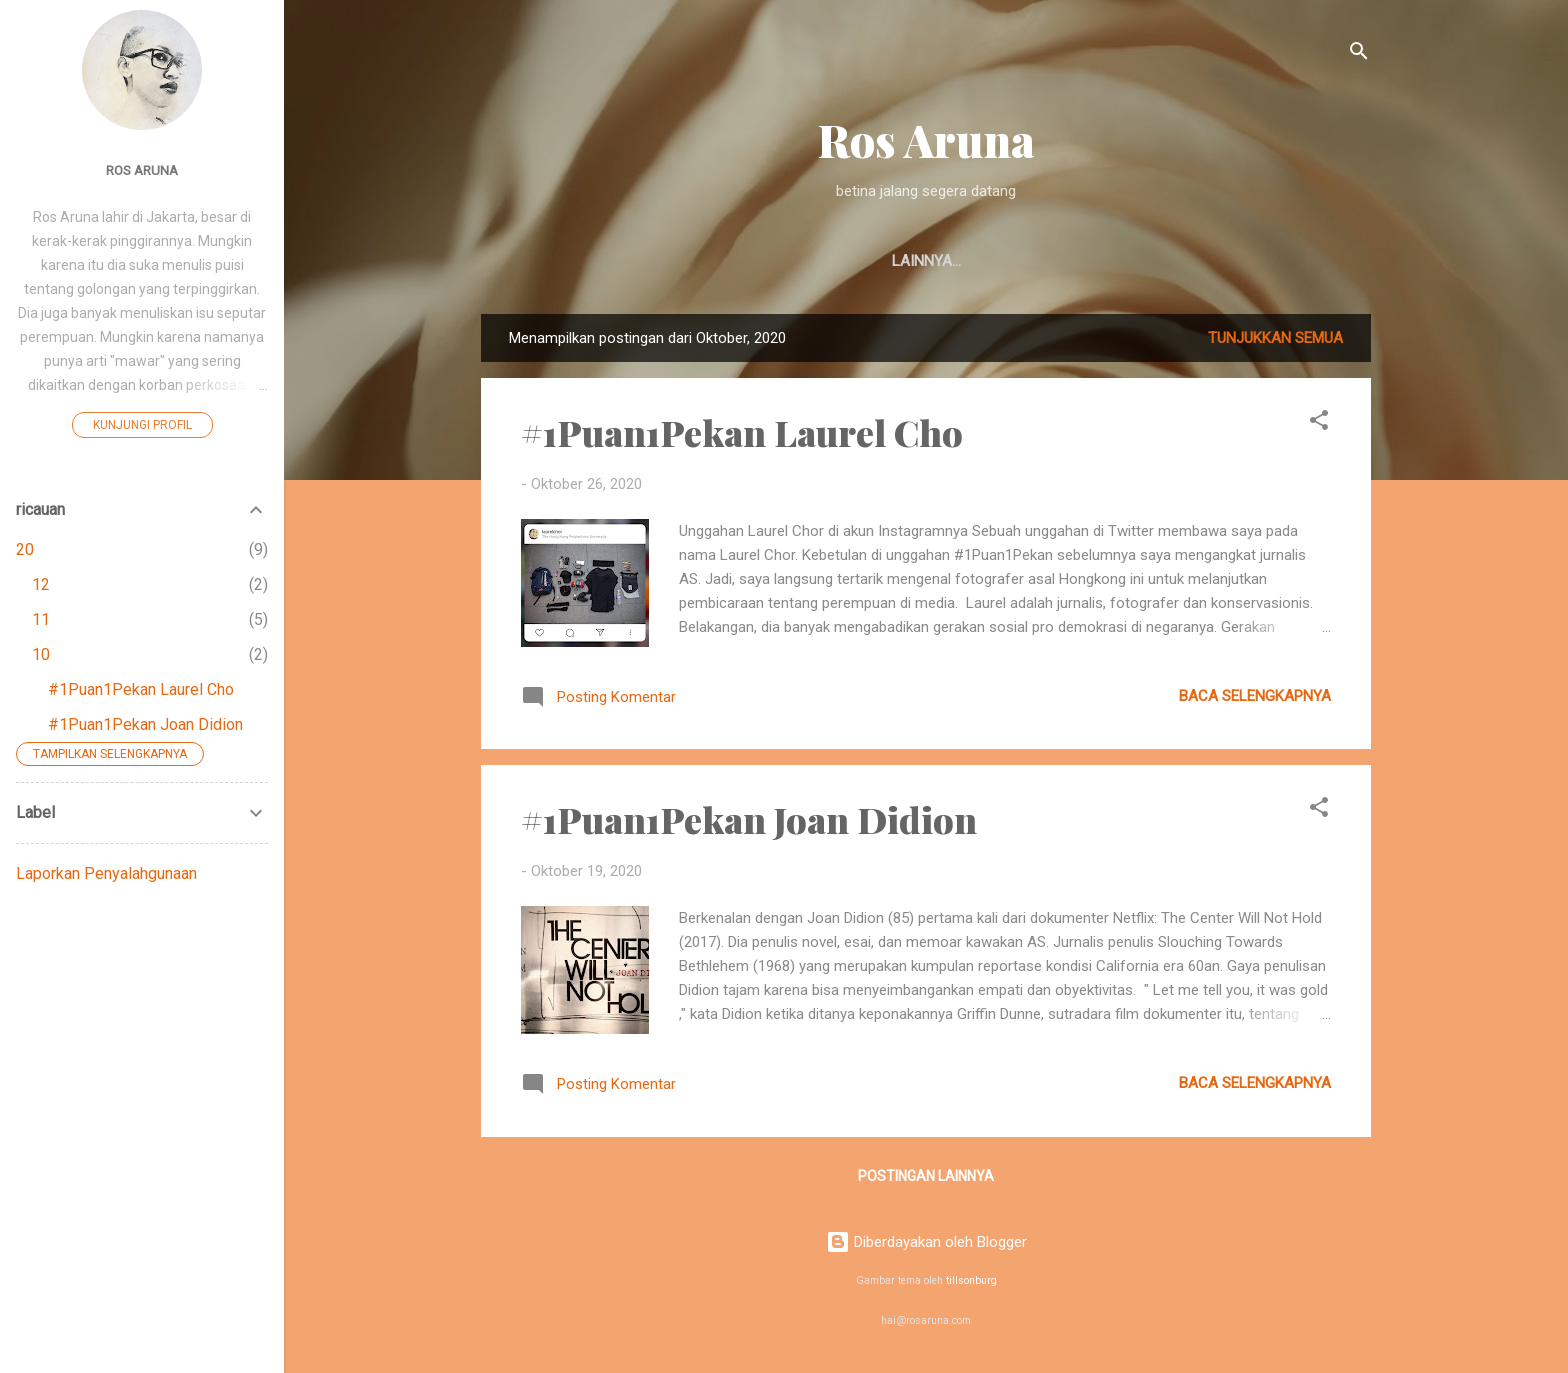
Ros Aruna (926, 139)
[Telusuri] (1359, 54)
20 (25, 549)
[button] (1319, 423)
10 (41, 654)
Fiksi (973, 261)
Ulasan (821, 261)
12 (41, 584)
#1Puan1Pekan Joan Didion (749, 819)
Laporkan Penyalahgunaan (106, 873)
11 (41, 619)
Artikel (1132, 261)
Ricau (1047, 261)
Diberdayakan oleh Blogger (926, 1242)
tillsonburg (971, 1280)
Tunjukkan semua (1275, 338)
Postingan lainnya (926, 1176)
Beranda (724, 261)
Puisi (902, 261)
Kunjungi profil (142, 425)
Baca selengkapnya (1255, 696)
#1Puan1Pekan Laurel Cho (742, 432)
